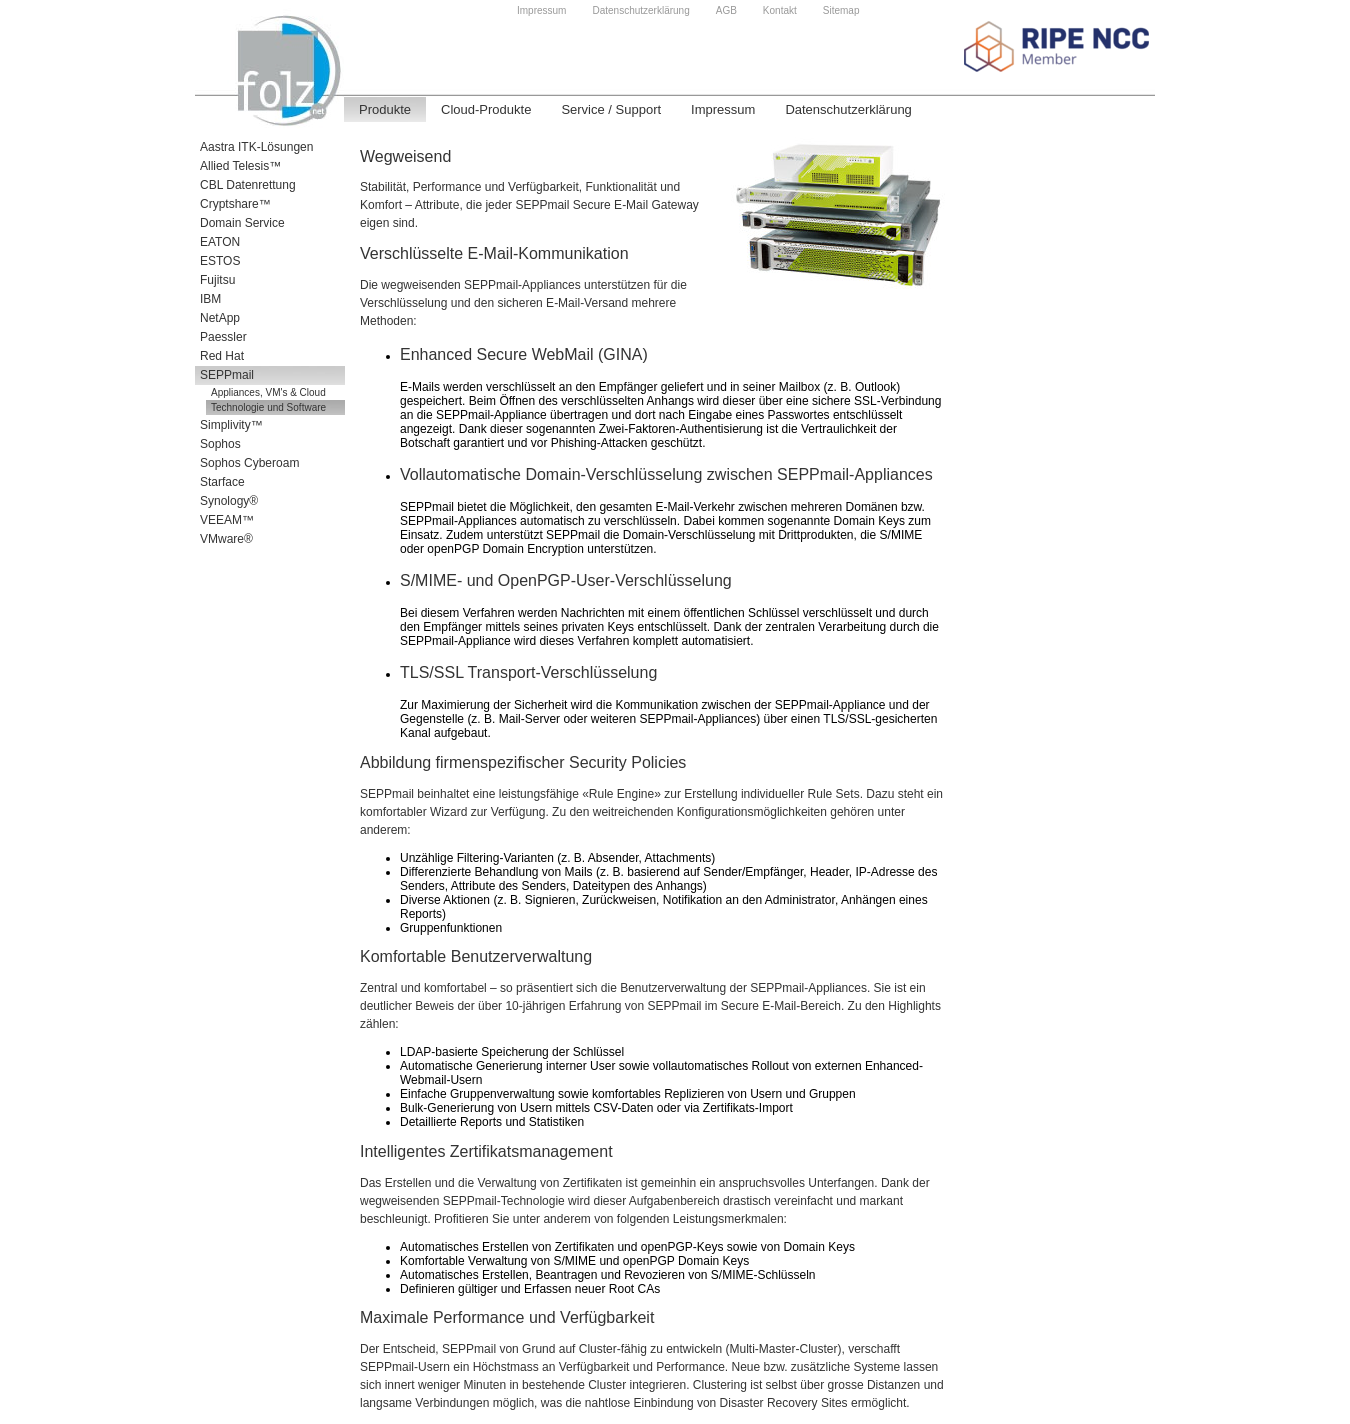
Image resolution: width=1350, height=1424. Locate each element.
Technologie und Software (268, 407)
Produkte (385, 109)
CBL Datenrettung (248, 185)
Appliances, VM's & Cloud (268, 392)
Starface (222, 482)
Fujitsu (217, 280)
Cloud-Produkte (486, 109)
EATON (220, 242)
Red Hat (222, 356)
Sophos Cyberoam (249, 463)
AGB (726, 10)
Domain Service (242, 223)
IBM (210, 299)
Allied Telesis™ (240, 166)
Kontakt (780, 10)
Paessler (223, 337)
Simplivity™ (231, 425)
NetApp (220, 318)
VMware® (226, 539)
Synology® (229, 501)
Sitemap (841, 10)
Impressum (541, 10)
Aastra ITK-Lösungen (256, 147)
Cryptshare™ (235, 204)
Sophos (220, 444)
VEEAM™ (227, 520)
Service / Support (611, 109)
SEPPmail (227, 375)
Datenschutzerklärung (640, 10)
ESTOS (220, 261)
